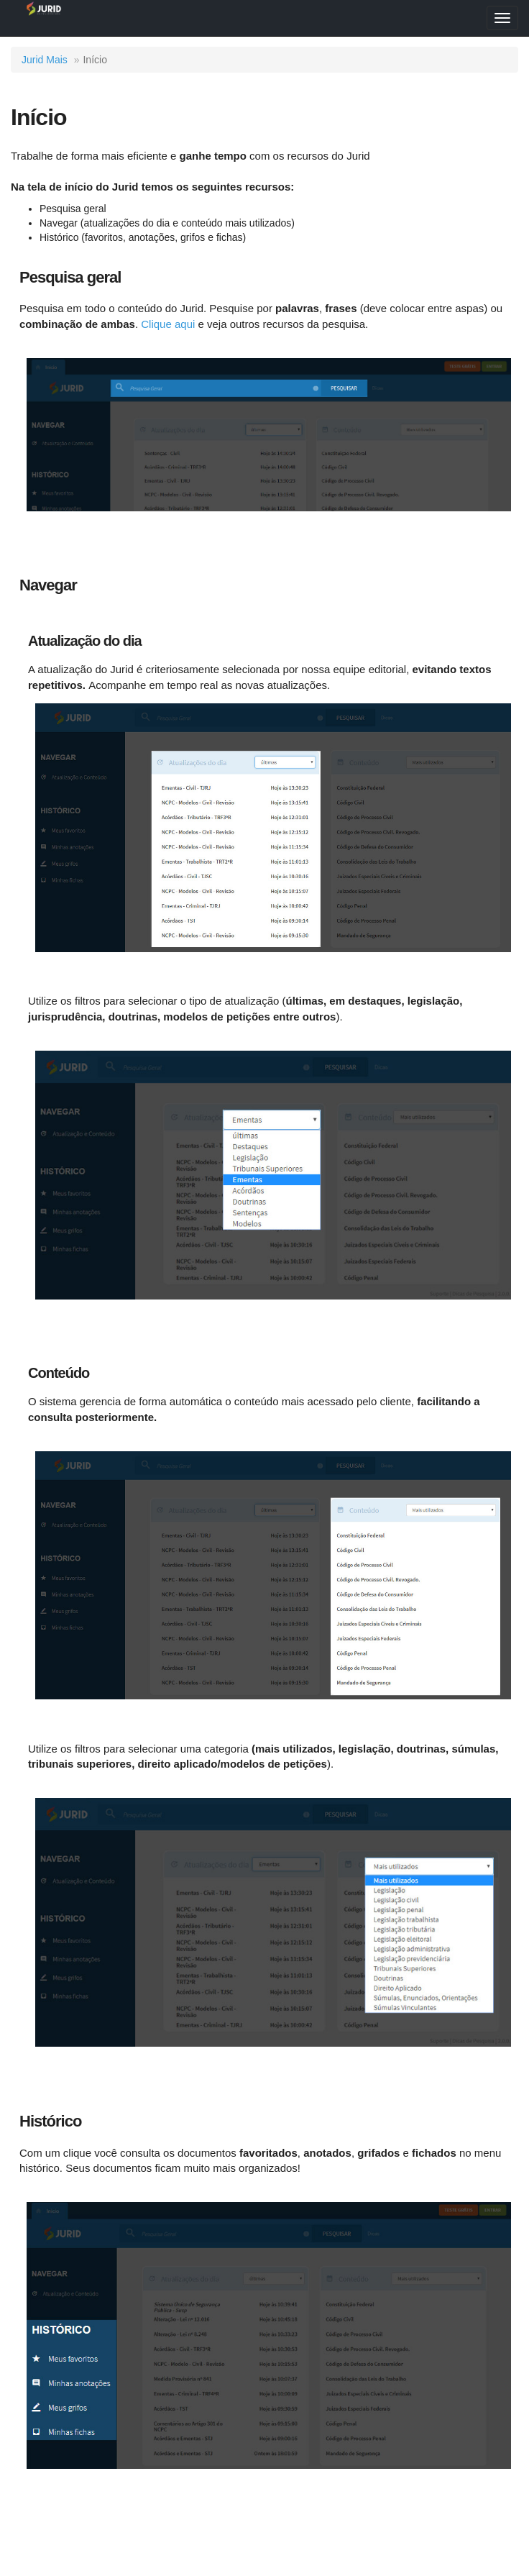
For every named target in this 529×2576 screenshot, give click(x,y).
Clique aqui (168, 324)
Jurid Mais (45, 59)
